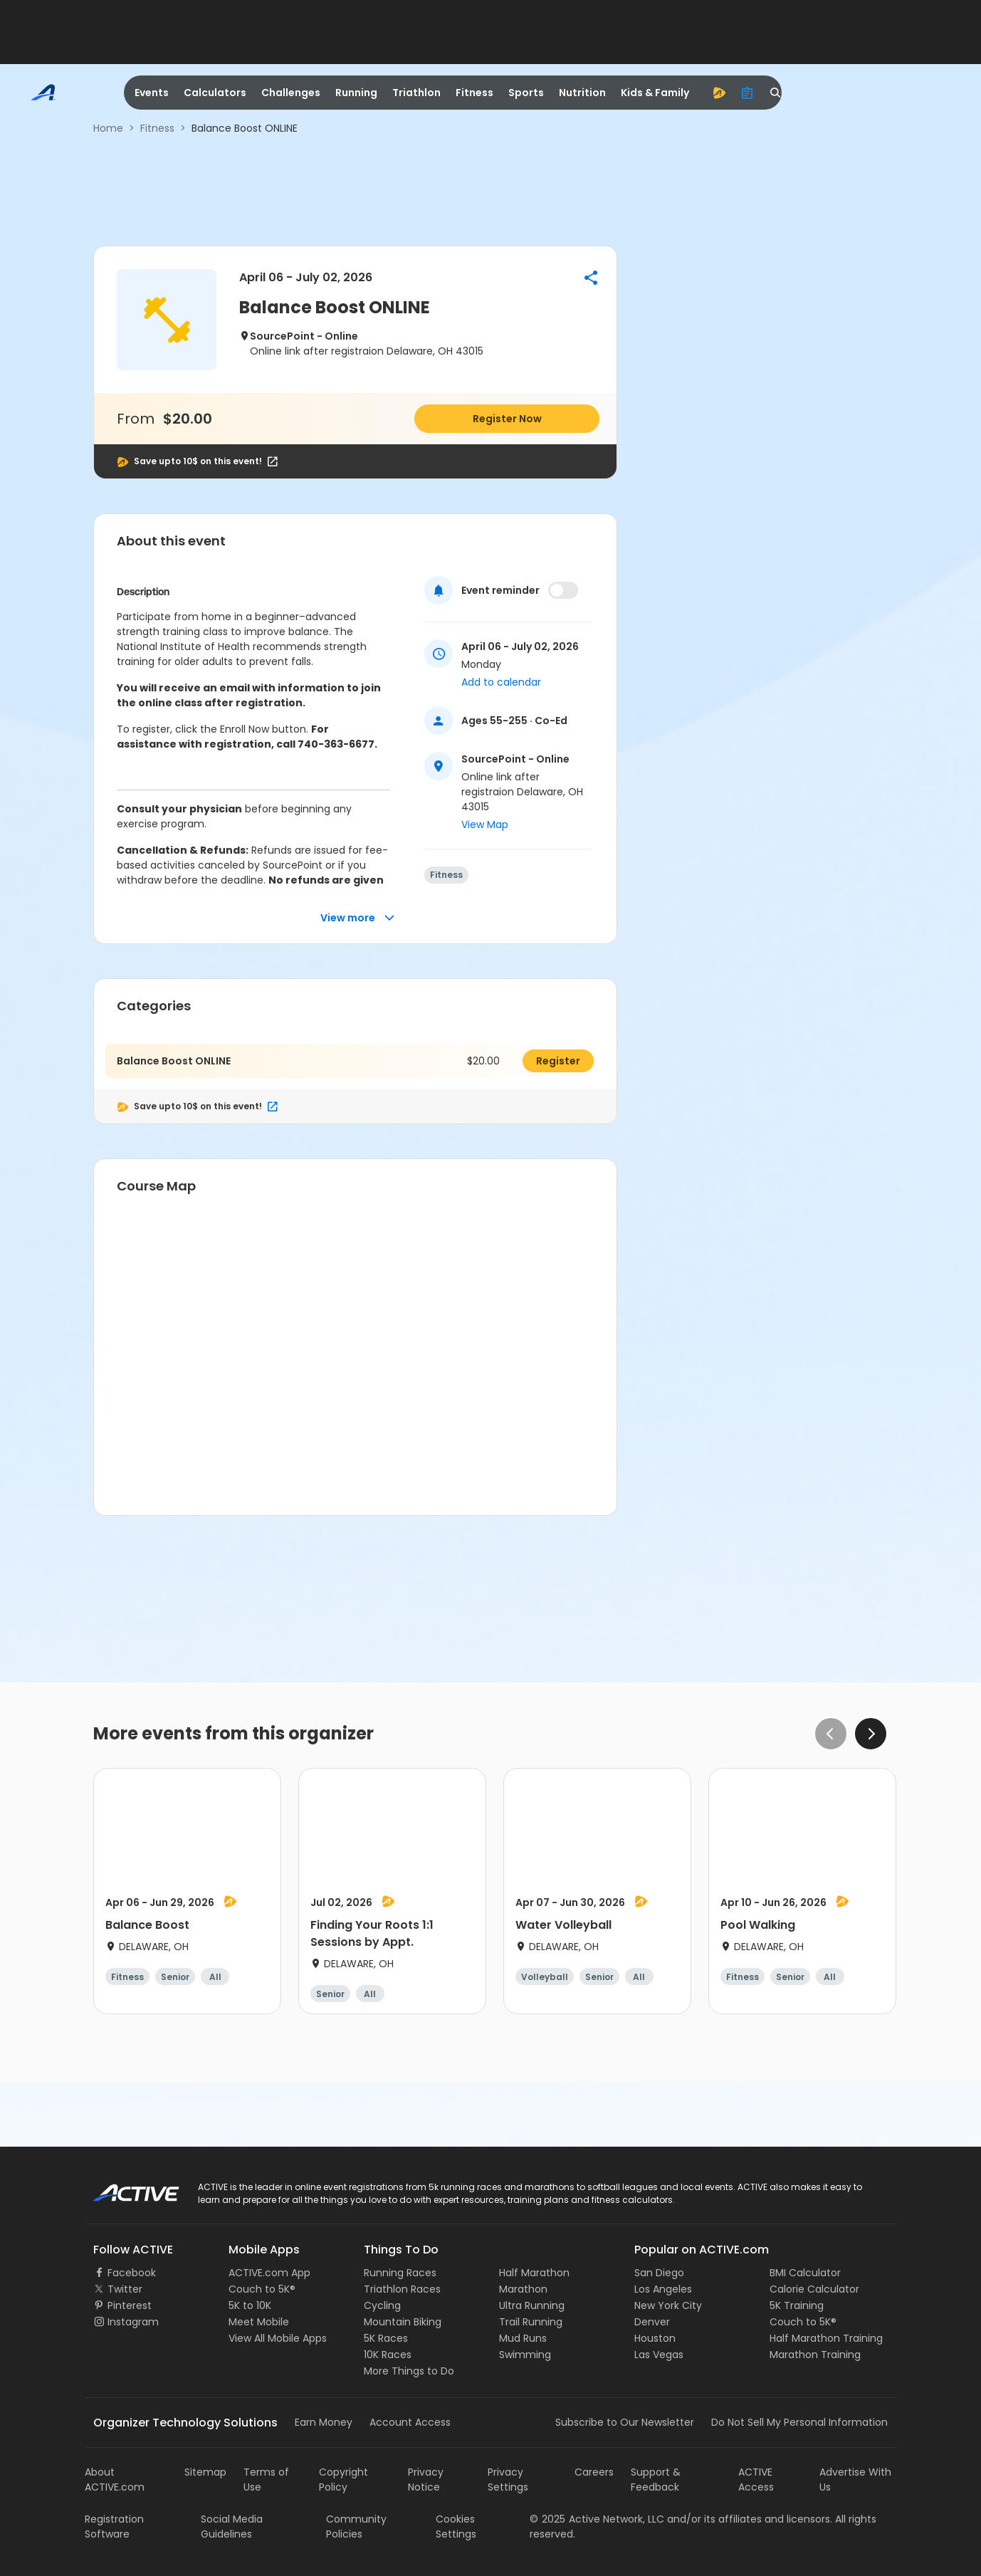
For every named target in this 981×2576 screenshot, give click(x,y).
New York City (668, 2305)
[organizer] (747, 92)
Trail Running (530, 2322)
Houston (655, 2338)
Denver (652, 2322)
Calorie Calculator (814, 2289)
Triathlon (416, 92)
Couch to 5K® (262, 2289)
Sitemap (205, 2472)
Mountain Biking (402, 2322)
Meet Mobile (259, 2322)
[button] (590, 277)
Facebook (131, 2273)
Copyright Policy (343, 2479)
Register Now (507, 419)
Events (152, 92)
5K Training (797, 2305)
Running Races (400, 2273)
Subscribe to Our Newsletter (624, 2422)
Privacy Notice (426, 2479)
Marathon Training (815, 2354)
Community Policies (356, 2526)
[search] (776, 92)
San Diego (659, 2273)
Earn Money (323, 2422)
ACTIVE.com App (269, 2273)
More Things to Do (409, 2371)
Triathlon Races (402, 2289)
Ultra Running (532, 2305)
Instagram (133, 2322)
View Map (484, 824)
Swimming (525, 2354)
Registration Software (114, 2526)
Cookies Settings (456, 2526)
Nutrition (582, 92)
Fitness (474, 92)
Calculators (215, 92)
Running (356, 92)
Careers (594, 2472)
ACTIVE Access (756, 2479)
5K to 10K (250, 2305)
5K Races (386, 2338)
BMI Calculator (805, 2273)
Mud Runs (523, 2338)
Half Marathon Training (826, 2338)
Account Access (410, 2422)
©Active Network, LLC (597, 2519)
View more (357, 918)
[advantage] (719, 92)
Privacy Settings (508, 2479)
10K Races (387, 2354)
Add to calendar (501, 682)
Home (108, 128)
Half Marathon (534, 2273)
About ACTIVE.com (115, 2479)
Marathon (523, 2289)
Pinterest (129, 2305)
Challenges (290, 92)
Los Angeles (663, 2289)
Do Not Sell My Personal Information (799, 2422)
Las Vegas (658, 2354)
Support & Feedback (656, 2479)
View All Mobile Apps (278, 2338)
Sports (526, 92)
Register (558, 1061)
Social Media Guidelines (232, 2526)
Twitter (124, 2289)
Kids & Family (655, 92)
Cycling (382, 2305)
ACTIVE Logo (123, 2188)
